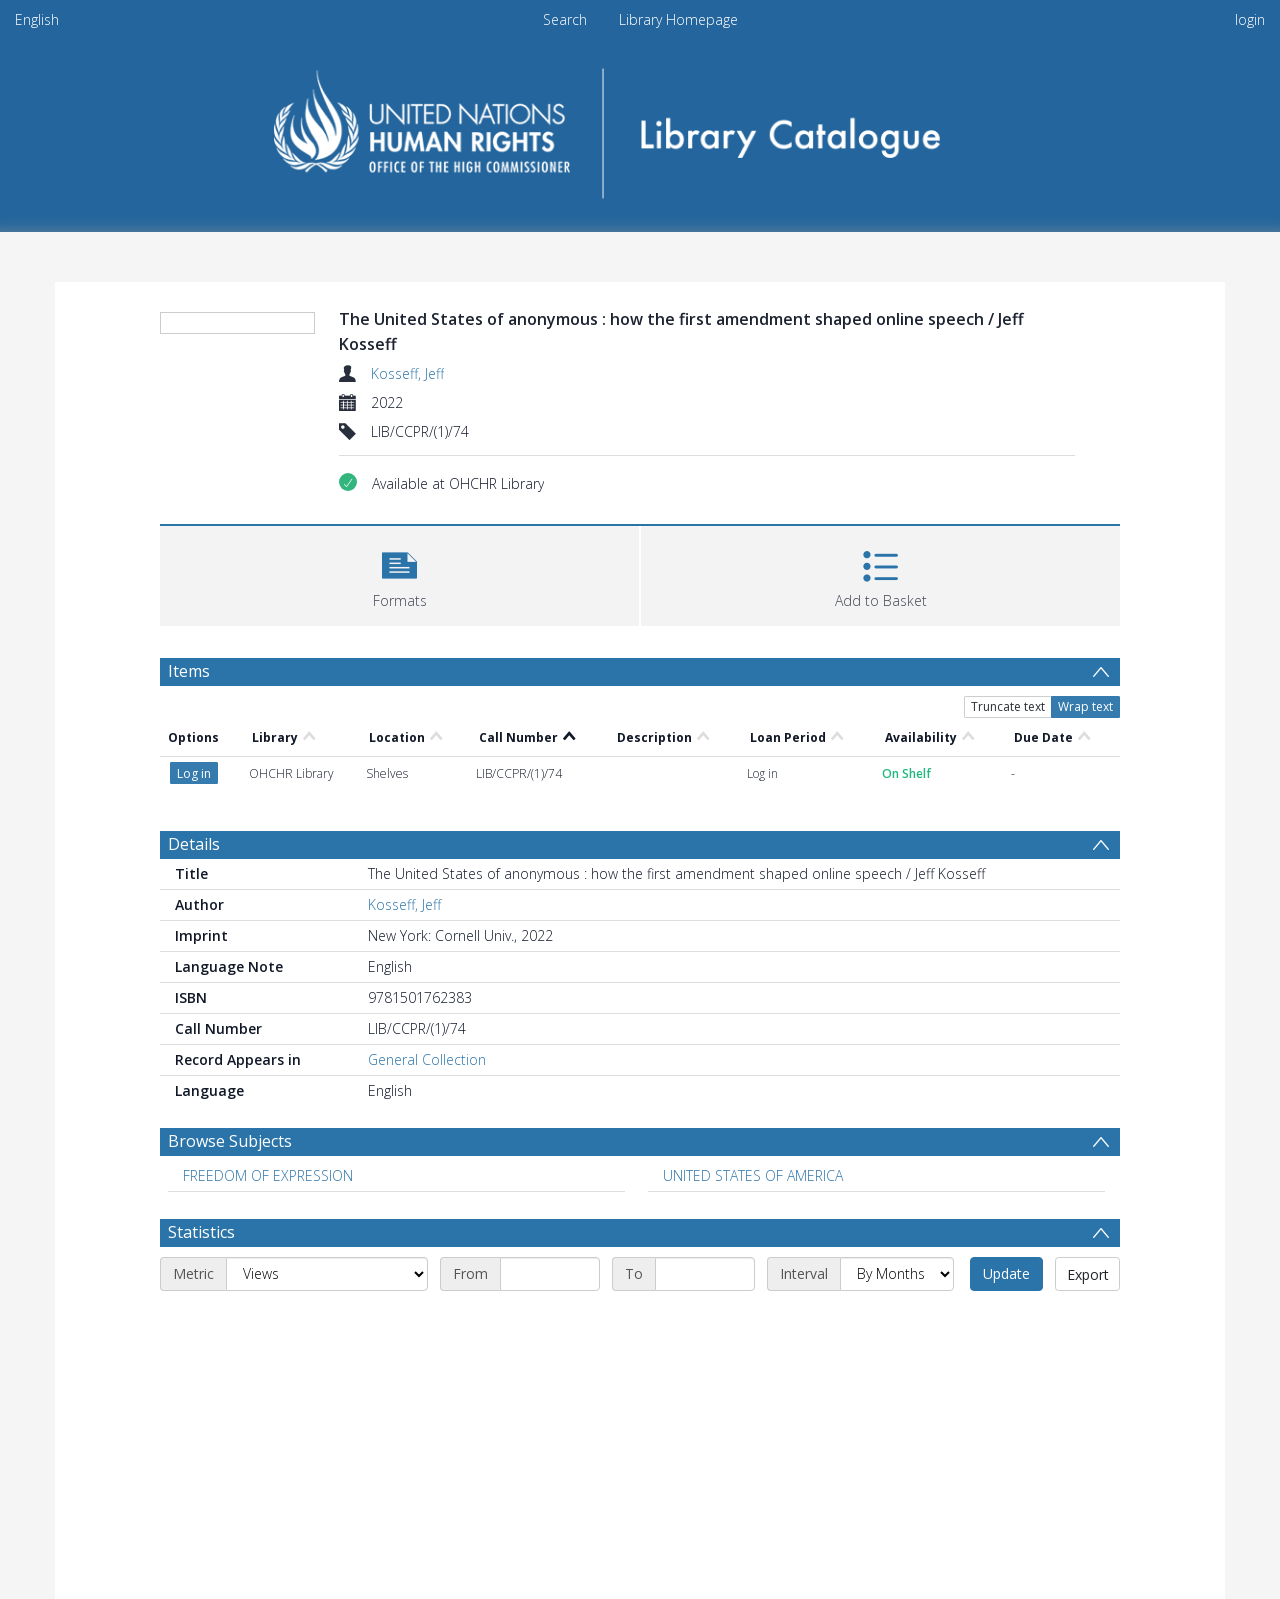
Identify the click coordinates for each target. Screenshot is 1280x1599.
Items (189, 671)
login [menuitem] (1250, 19)
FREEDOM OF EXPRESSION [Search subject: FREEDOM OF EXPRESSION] (268, 1175)
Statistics (201, 1232)
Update (1006, 1273)
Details (194, 844)
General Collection (427, 1059)
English (37, 19)
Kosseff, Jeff (407, 373)
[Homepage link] (640, 126)
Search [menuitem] (565, 19)
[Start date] (550, 1274)
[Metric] (327, 1274)
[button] (399, 573)
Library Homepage (678, 19)
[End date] (705, 1274)
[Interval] (897, 1274)
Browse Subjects (230, 1141)
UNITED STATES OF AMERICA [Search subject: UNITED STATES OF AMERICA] (753, 1175)
